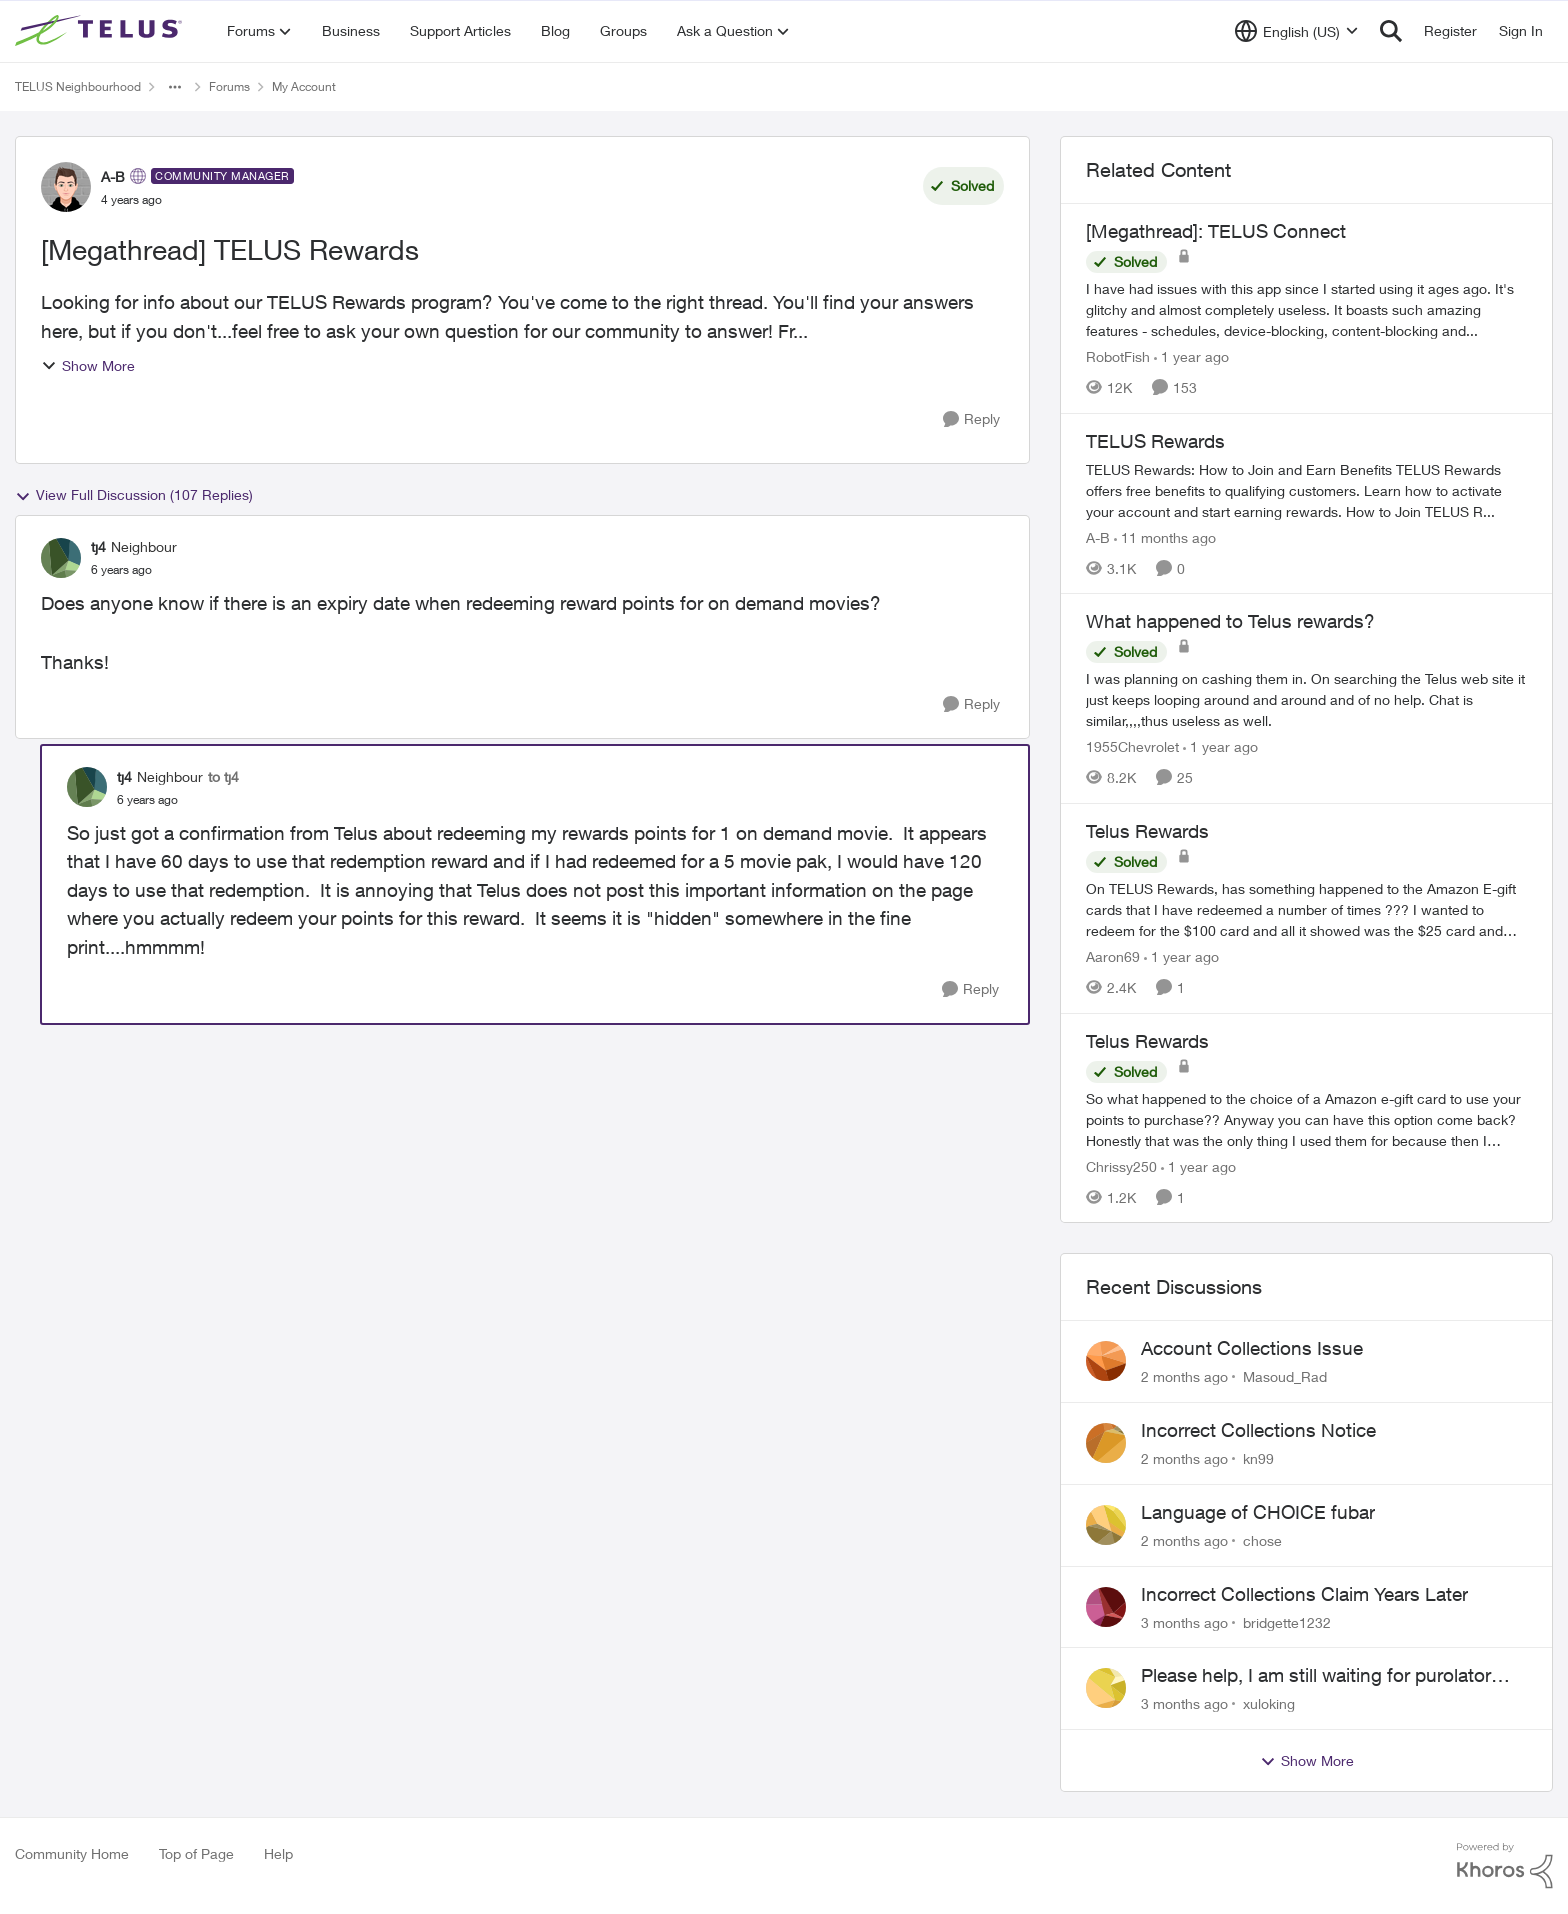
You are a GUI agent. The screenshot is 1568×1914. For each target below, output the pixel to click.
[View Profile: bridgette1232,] (1106, 1607)
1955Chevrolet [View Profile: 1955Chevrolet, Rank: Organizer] (1132, 746)
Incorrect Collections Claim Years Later (1304, 1594)
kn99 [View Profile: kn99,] (1258, 1458)
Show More (88, 365)
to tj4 (223, 776)
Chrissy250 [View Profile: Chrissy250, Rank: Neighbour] (1121, 1165)
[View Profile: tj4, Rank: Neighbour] (61, 558)
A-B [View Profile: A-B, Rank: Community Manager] (113, 176)
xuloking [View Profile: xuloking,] (1269, 1703)
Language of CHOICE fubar (1258, 1512)
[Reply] (971, 419)
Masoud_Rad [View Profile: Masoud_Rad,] (1285, 1376)
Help (278, 1853)
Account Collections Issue (1252, 1348)
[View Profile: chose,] (1106, 1525)
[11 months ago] (1165, 536)
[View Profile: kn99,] (1106, 1443)
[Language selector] (1296, 31)
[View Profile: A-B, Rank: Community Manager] (66, 187)
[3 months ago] (1184, 1621)
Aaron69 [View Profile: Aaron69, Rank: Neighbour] (1113, 956)
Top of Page (196, 1853)
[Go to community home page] (101, 31)
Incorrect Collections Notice (1258, 1430)
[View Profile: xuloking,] (1106, 1688)
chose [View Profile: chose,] (1262, 1540)
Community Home (72, 1853)
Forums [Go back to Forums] (229, 86)
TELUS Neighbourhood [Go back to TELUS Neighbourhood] (78, 86)
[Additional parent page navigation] (175, 87)
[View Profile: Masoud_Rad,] (1106, 1361)
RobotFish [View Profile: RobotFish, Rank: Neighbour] (1118, 356)
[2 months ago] (1184, 1376)
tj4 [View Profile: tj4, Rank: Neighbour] (98, 546)
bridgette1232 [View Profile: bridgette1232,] (1287, 1621)
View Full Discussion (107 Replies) (134, 495)
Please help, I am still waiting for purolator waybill (1316, 1676)
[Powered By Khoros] (1505, 1866)
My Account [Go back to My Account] (304, 86)
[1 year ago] (1191, 356)
